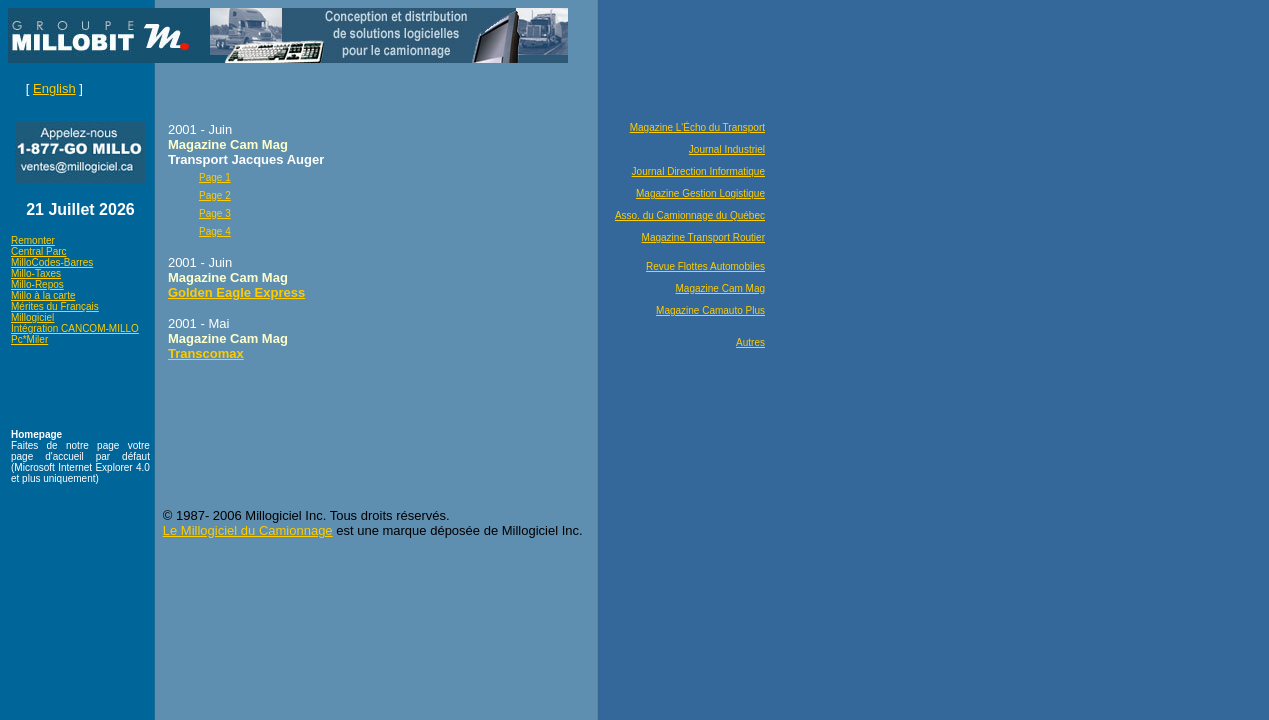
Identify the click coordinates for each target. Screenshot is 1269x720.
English (54, 88)
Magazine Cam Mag (720, 288)
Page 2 (215, 195)
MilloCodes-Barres (52, 262)
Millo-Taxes (36, 273)
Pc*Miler (29, 339)
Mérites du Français (55, 306)
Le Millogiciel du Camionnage (248, 530)
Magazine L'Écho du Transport (697, 127)
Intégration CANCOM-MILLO (75, 328)
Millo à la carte (43, 295)
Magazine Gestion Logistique (700, 193)
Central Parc (39, 251)
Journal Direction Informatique (698, 171)
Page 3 (215, 213)
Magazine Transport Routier (703, 237)
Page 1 (215, 177)
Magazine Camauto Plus (710, 310)
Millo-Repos (37, 284)
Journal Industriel (727, 149)
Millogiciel (32, 317)
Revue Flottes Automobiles (705, 266)
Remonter (33, 240)
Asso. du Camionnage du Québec (690, 215)
